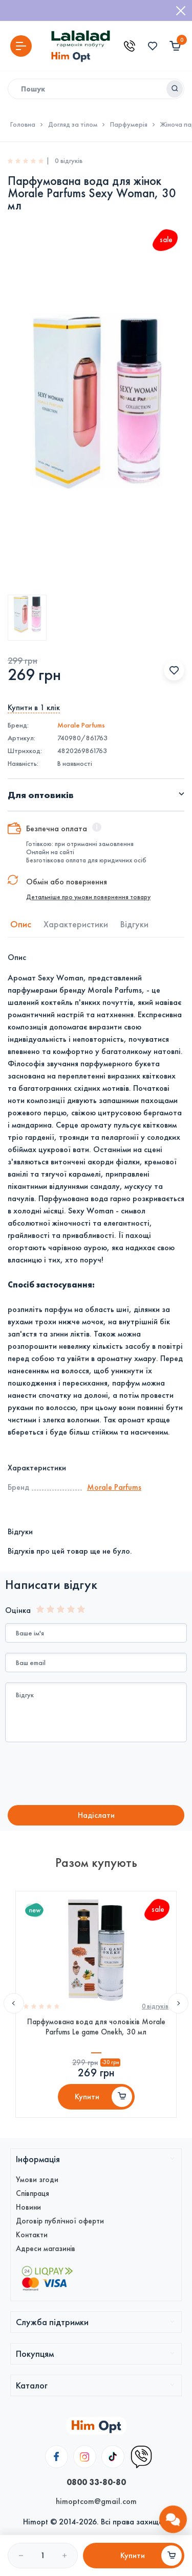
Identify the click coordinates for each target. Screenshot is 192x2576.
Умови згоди (37, 2179)
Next (178, 2003)
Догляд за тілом (72, 124)
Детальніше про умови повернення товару (88, 897)
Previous (14, 2003)
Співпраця (32, 2193)
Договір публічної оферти (60, 2221)
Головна (22, 124)
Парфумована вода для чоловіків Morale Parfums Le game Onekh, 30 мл (96, 2026)
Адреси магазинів (45, 2248)
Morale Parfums (81, 725)
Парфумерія (128, 124)
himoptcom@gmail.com (96, 2501)
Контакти (32, 2234)
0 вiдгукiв (155, 2006)
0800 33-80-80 (96, 2482)
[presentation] (90, 1775)
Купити (87, 2096)
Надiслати (96, 1815)
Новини (28, 2207)
